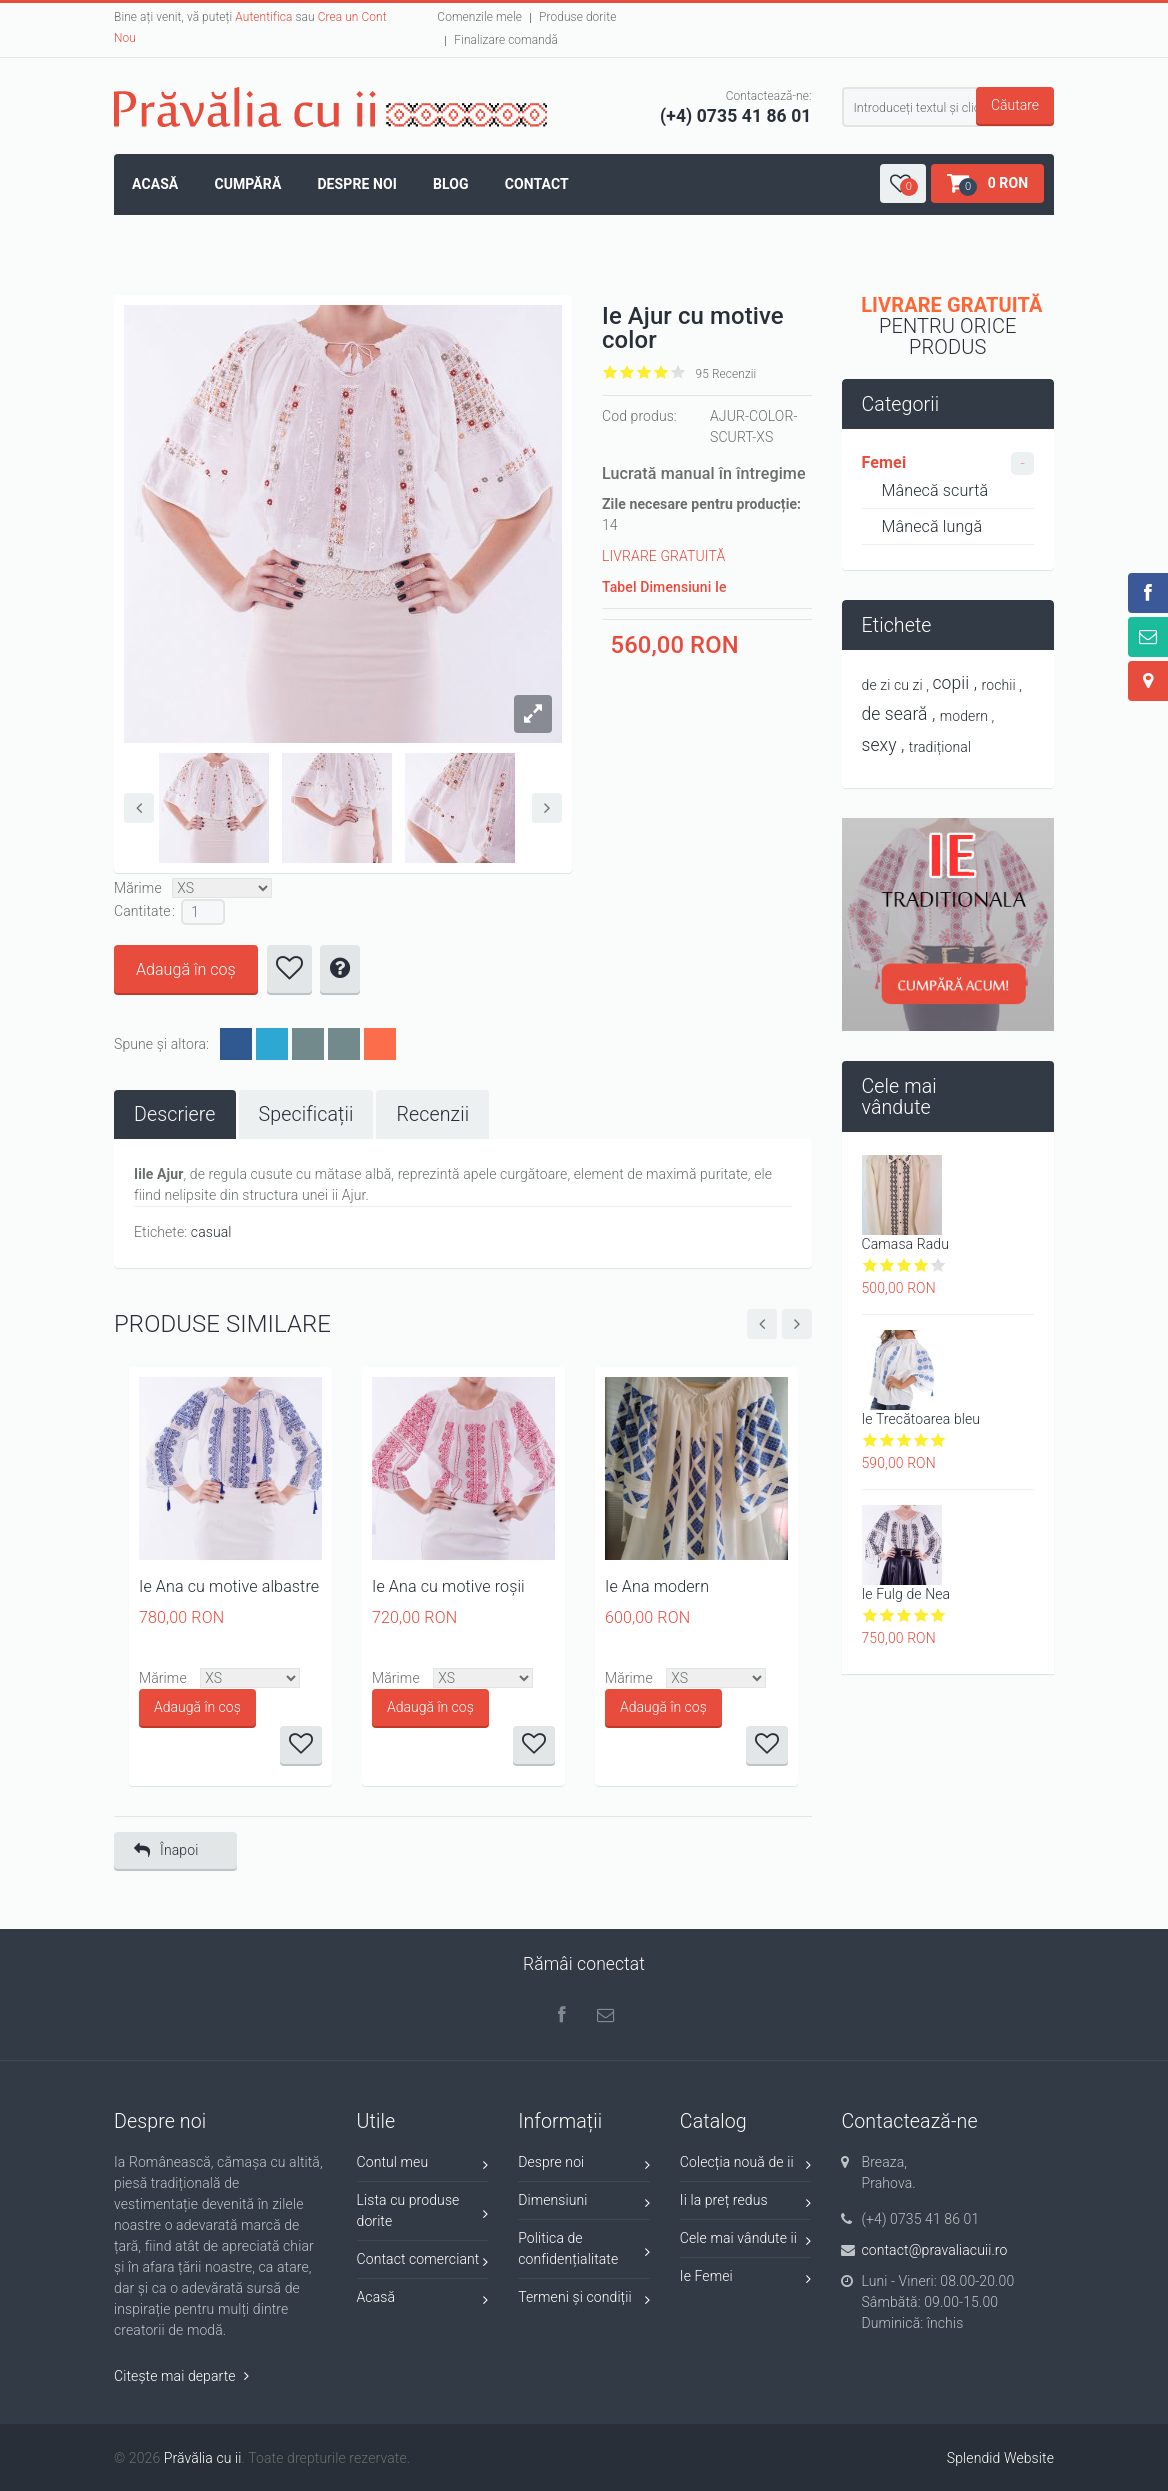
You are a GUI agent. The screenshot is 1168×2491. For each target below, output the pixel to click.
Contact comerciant (423, 2262)
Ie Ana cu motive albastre (229, 1586)
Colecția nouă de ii (746, 2165)
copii (951, 683)
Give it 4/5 (661, 372)
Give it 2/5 (627, 372)
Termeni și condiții (584, 2300)
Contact (537, 184)
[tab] (175, 1114)
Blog (451, 184)
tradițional (940, 747)
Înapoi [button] (166, 1850)
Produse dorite (577, 17)
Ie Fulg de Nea (906, 1594)
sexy (879, 745)
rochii (999, 685)
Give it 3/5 (644, 372)
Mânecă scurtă (935, 490)
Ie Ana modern (657, 1586)
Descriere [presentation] (175, 1114)
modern (964, 716)
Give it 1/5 (610, 372)
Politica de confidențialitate (584, 2248)
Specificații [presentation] (306, 1114)
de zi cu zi (892, 685)
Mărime (138, 888)
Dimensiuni (584, 2203)
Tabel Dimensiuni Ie (664, 587)
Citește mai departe (181, 2376)
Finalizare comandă (506, 40)
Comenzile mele (479, 17)
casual (211, 1232)
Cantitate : (145, 911)
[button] (903, 183)
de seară (895, 714)
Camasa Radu (905, 1244)
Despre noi (357, 184)
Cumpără (247, 184)
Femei (884, 462)
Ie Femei (746, 2279)
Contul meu (423, 2165)
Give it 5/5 (678, 372)
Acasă (155, 184)
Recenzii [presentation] (432, 1114)
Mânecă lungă (932, 526)
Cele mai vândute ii (746, 2241)
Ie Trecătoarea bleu (921, 1419)
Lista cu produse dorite (423, 2210)
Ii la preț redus (746, 2203)
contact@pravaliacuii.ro (934, 2250)
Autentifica (263, 17)
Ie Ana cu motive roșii (448, 1586)
